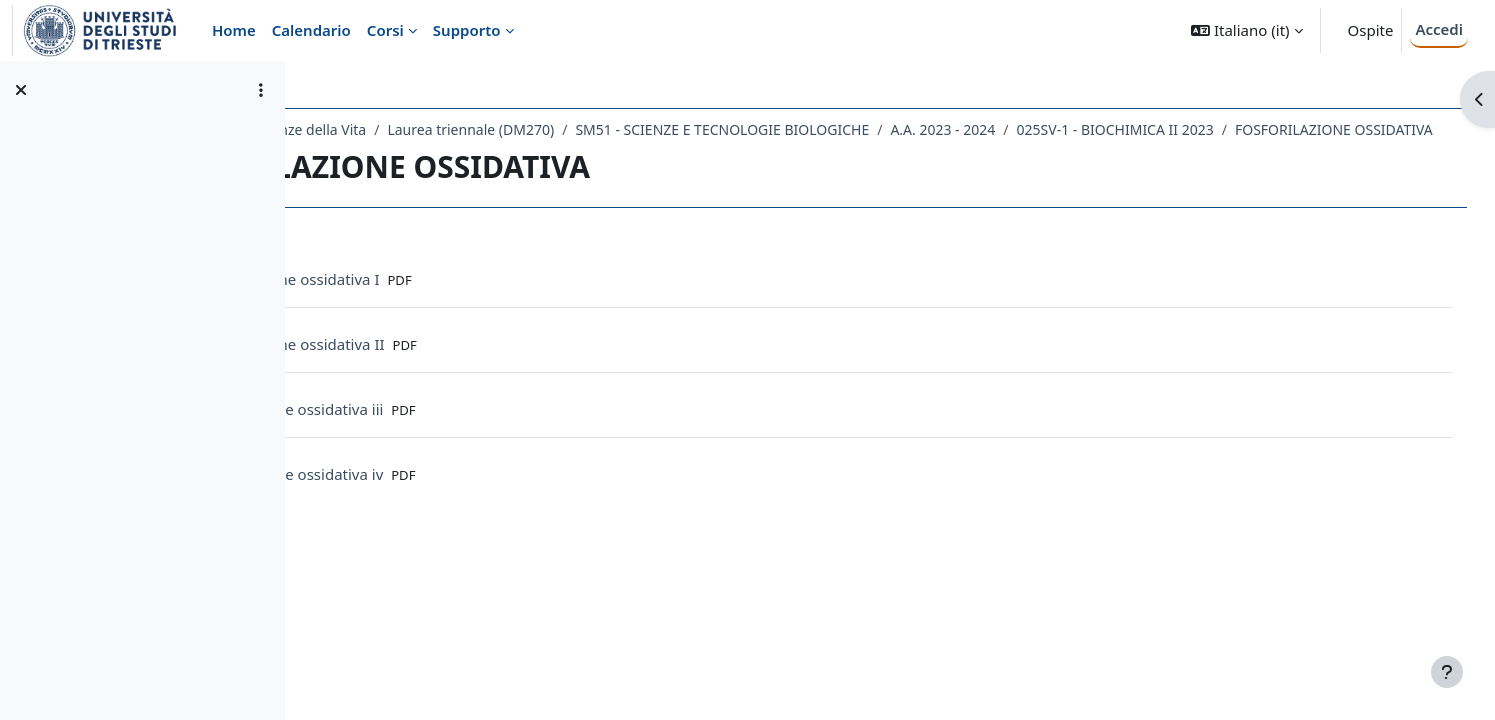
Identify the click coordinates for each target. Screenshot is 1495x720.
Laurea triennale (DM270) (648, 129)
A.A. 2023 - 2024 (1120, 129)
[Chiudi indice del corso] (21, 90)
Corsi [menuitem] (385, 30)
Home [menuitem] (234, 30)
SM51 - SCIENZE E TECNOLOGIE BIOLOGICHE (900, 129)
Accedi (1439, 29)
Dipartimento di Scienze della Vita (434, 129)
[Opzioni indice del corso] (261, 90)
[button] (1246, 30)
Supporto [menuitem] (467, 30)
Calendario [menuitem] (311, 30)
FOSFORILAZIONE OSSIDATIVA (444, 155)
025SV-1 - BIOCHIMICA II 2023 (1293, 129)
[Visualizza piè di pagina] (1447, 672)
